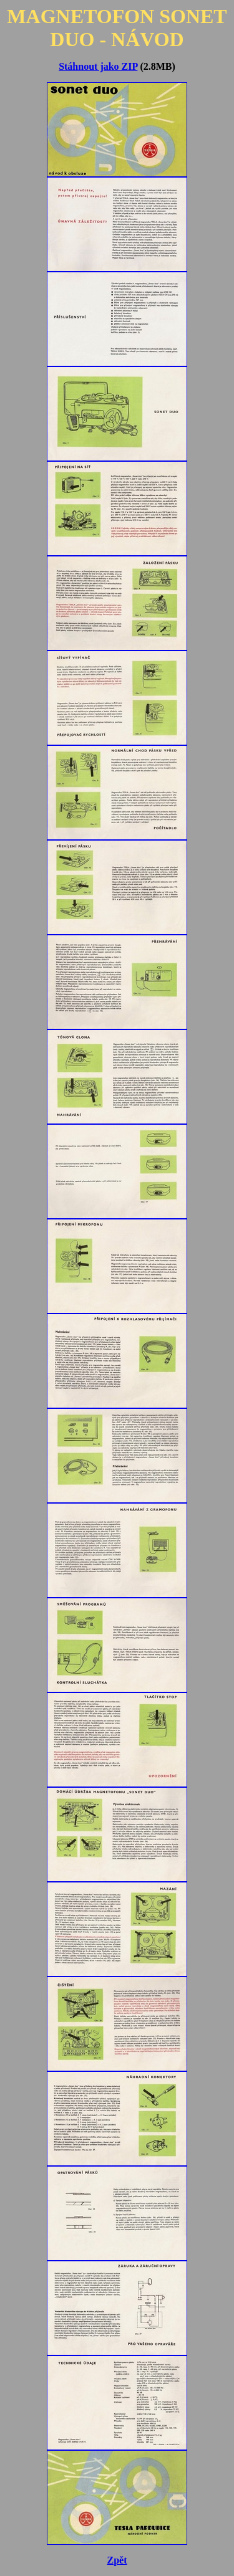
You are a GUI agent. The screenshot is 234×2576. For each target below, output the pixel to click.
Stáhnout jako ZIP (98, 66)
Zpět (117, 2560)
